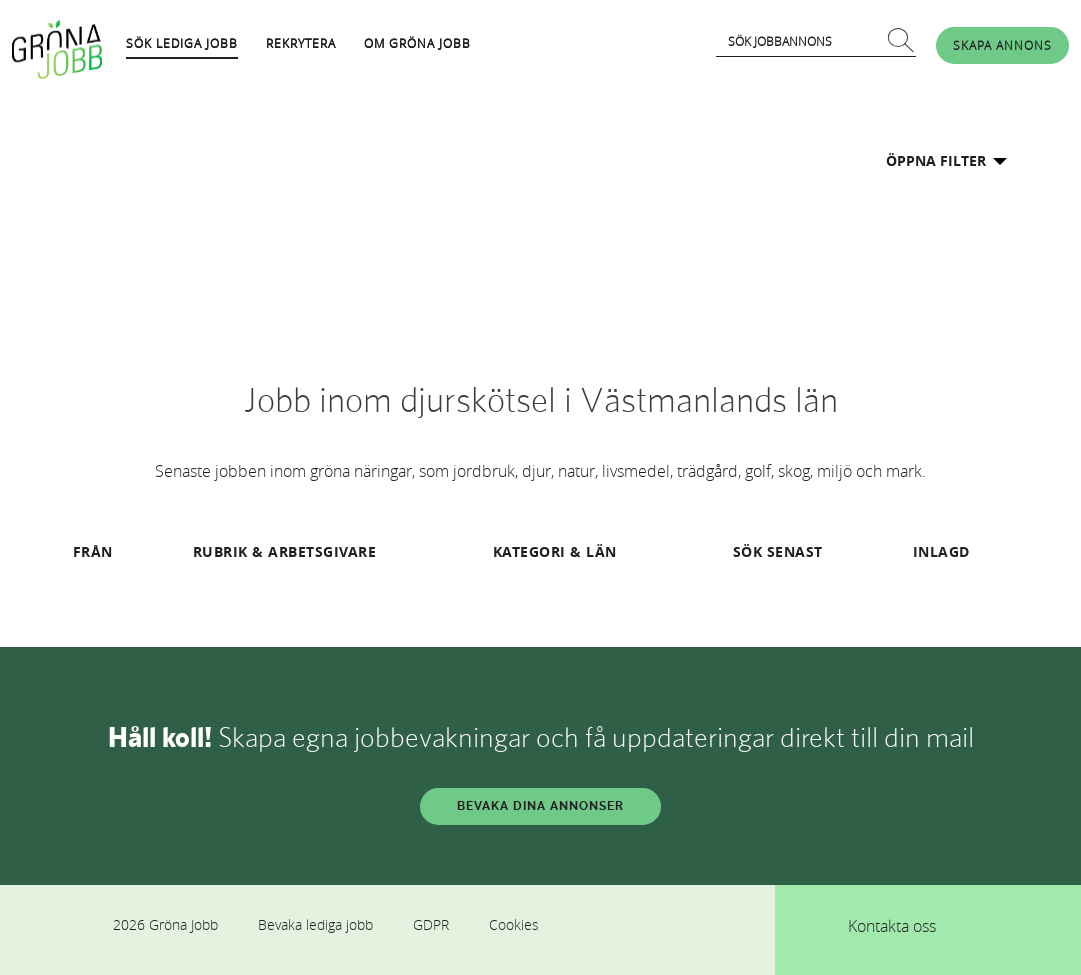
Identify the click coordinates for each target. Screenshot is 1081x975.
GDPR (431, 924)
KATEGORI (529, 551)
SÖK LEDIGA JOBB (182, 43)
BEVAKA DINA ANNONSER (540, 806)
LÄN (601, 551)
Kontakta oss (892, 926)
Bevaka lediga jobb (315, 924)
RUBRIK (220, 551)
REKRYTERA (301, 43)
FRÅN (93, 551)
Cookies (514, 924)
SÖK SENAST (778, 551)
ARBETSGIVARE (322, 551)
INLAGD (941, 551)
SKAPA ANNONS (1002, 45)
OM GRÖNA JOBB (417, 43)
